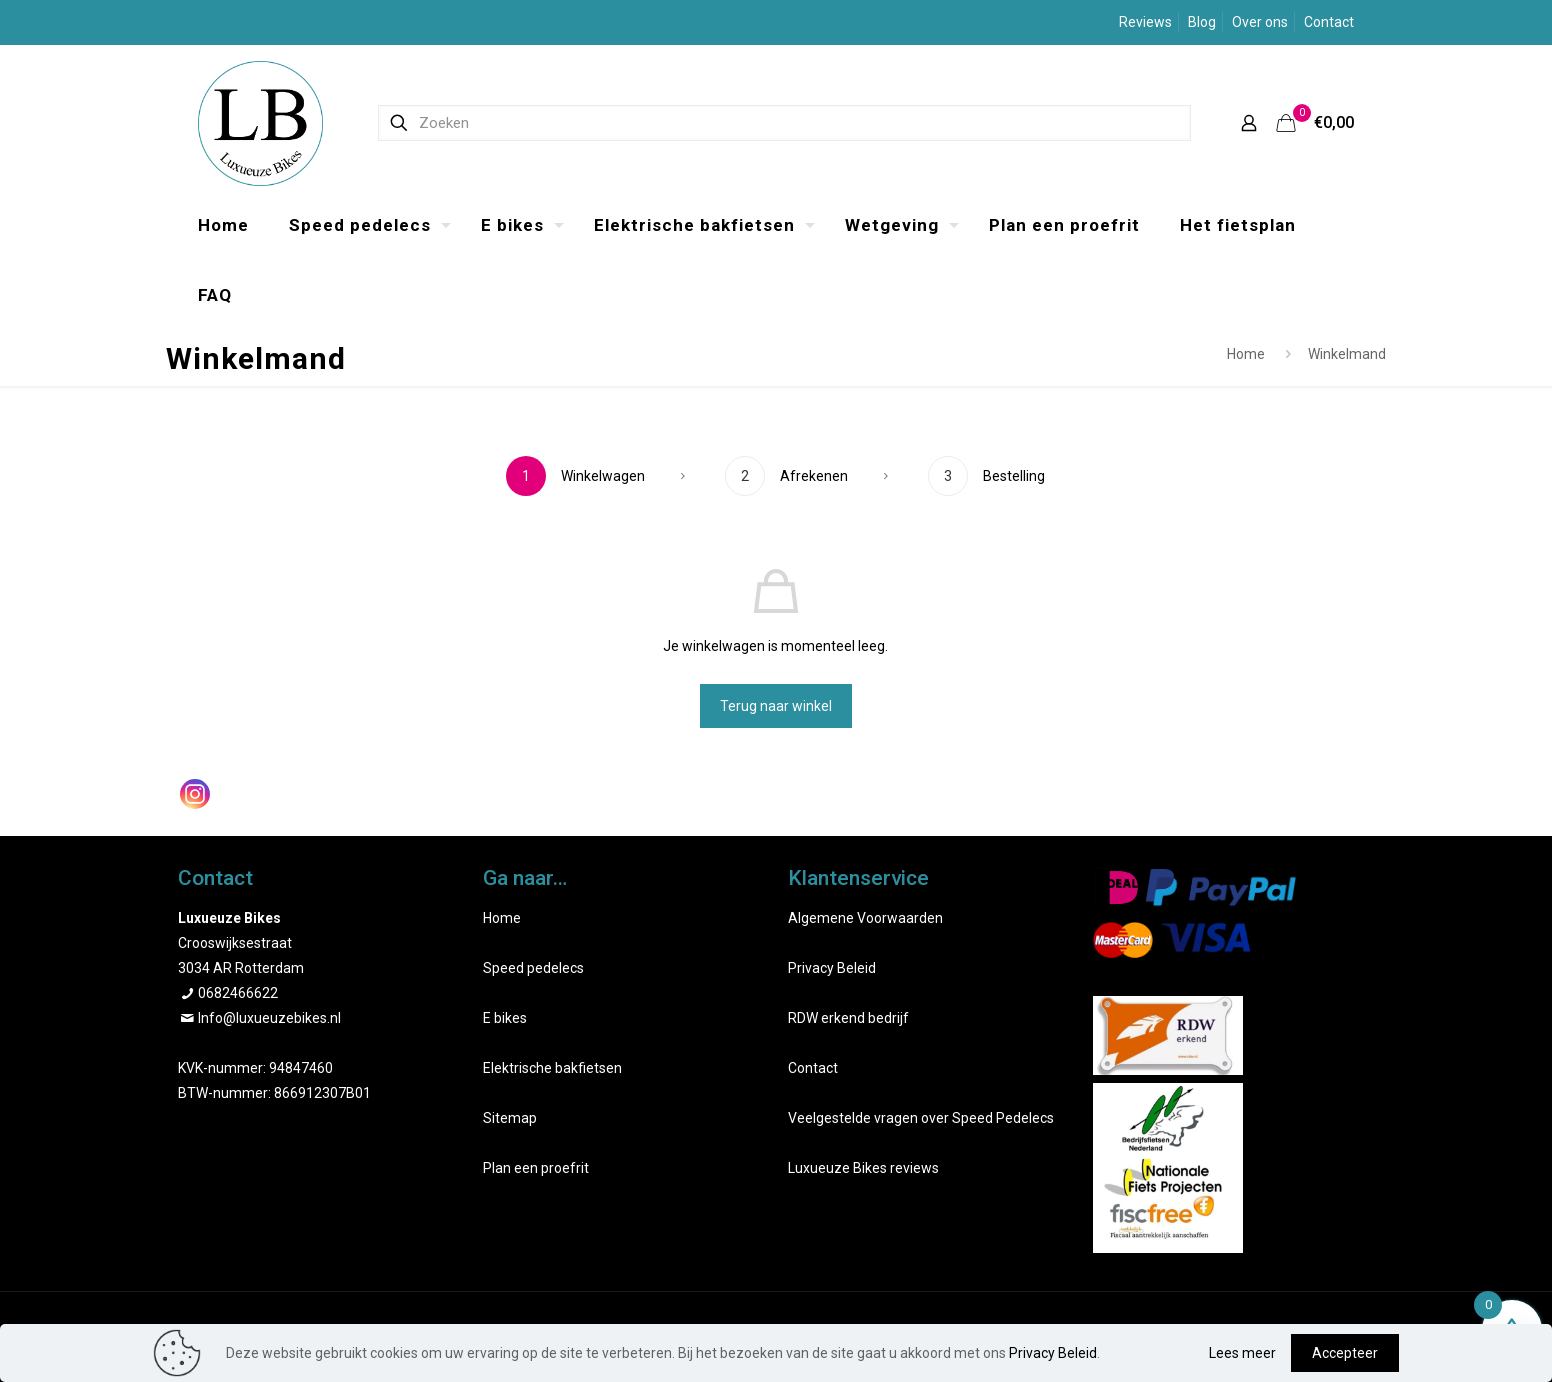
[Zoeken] (784, 123)
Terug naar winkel (776, 706)
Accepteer (1345, 1353)
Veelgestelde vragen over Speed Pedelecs (921, 1118)
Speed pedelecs (533, 968)
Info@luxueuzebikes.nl (269, 1018)
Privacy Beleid (832, 968)
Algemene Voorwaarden (865, 918)
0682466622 (238, 993)
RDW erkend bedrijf (848, 1018)
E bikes (505, 1018)
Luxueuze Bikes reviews (863, 1168)
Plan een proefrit (536, 1168)
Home (1246, 354)
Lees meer (1242, 1353)
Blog (1202, 22)
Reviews (1145, 22)
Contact (1329, 22)
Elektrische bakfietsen (552, 1068)
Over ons (1260, 22)
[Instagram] (195, 794)
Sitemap (510, 1118)
